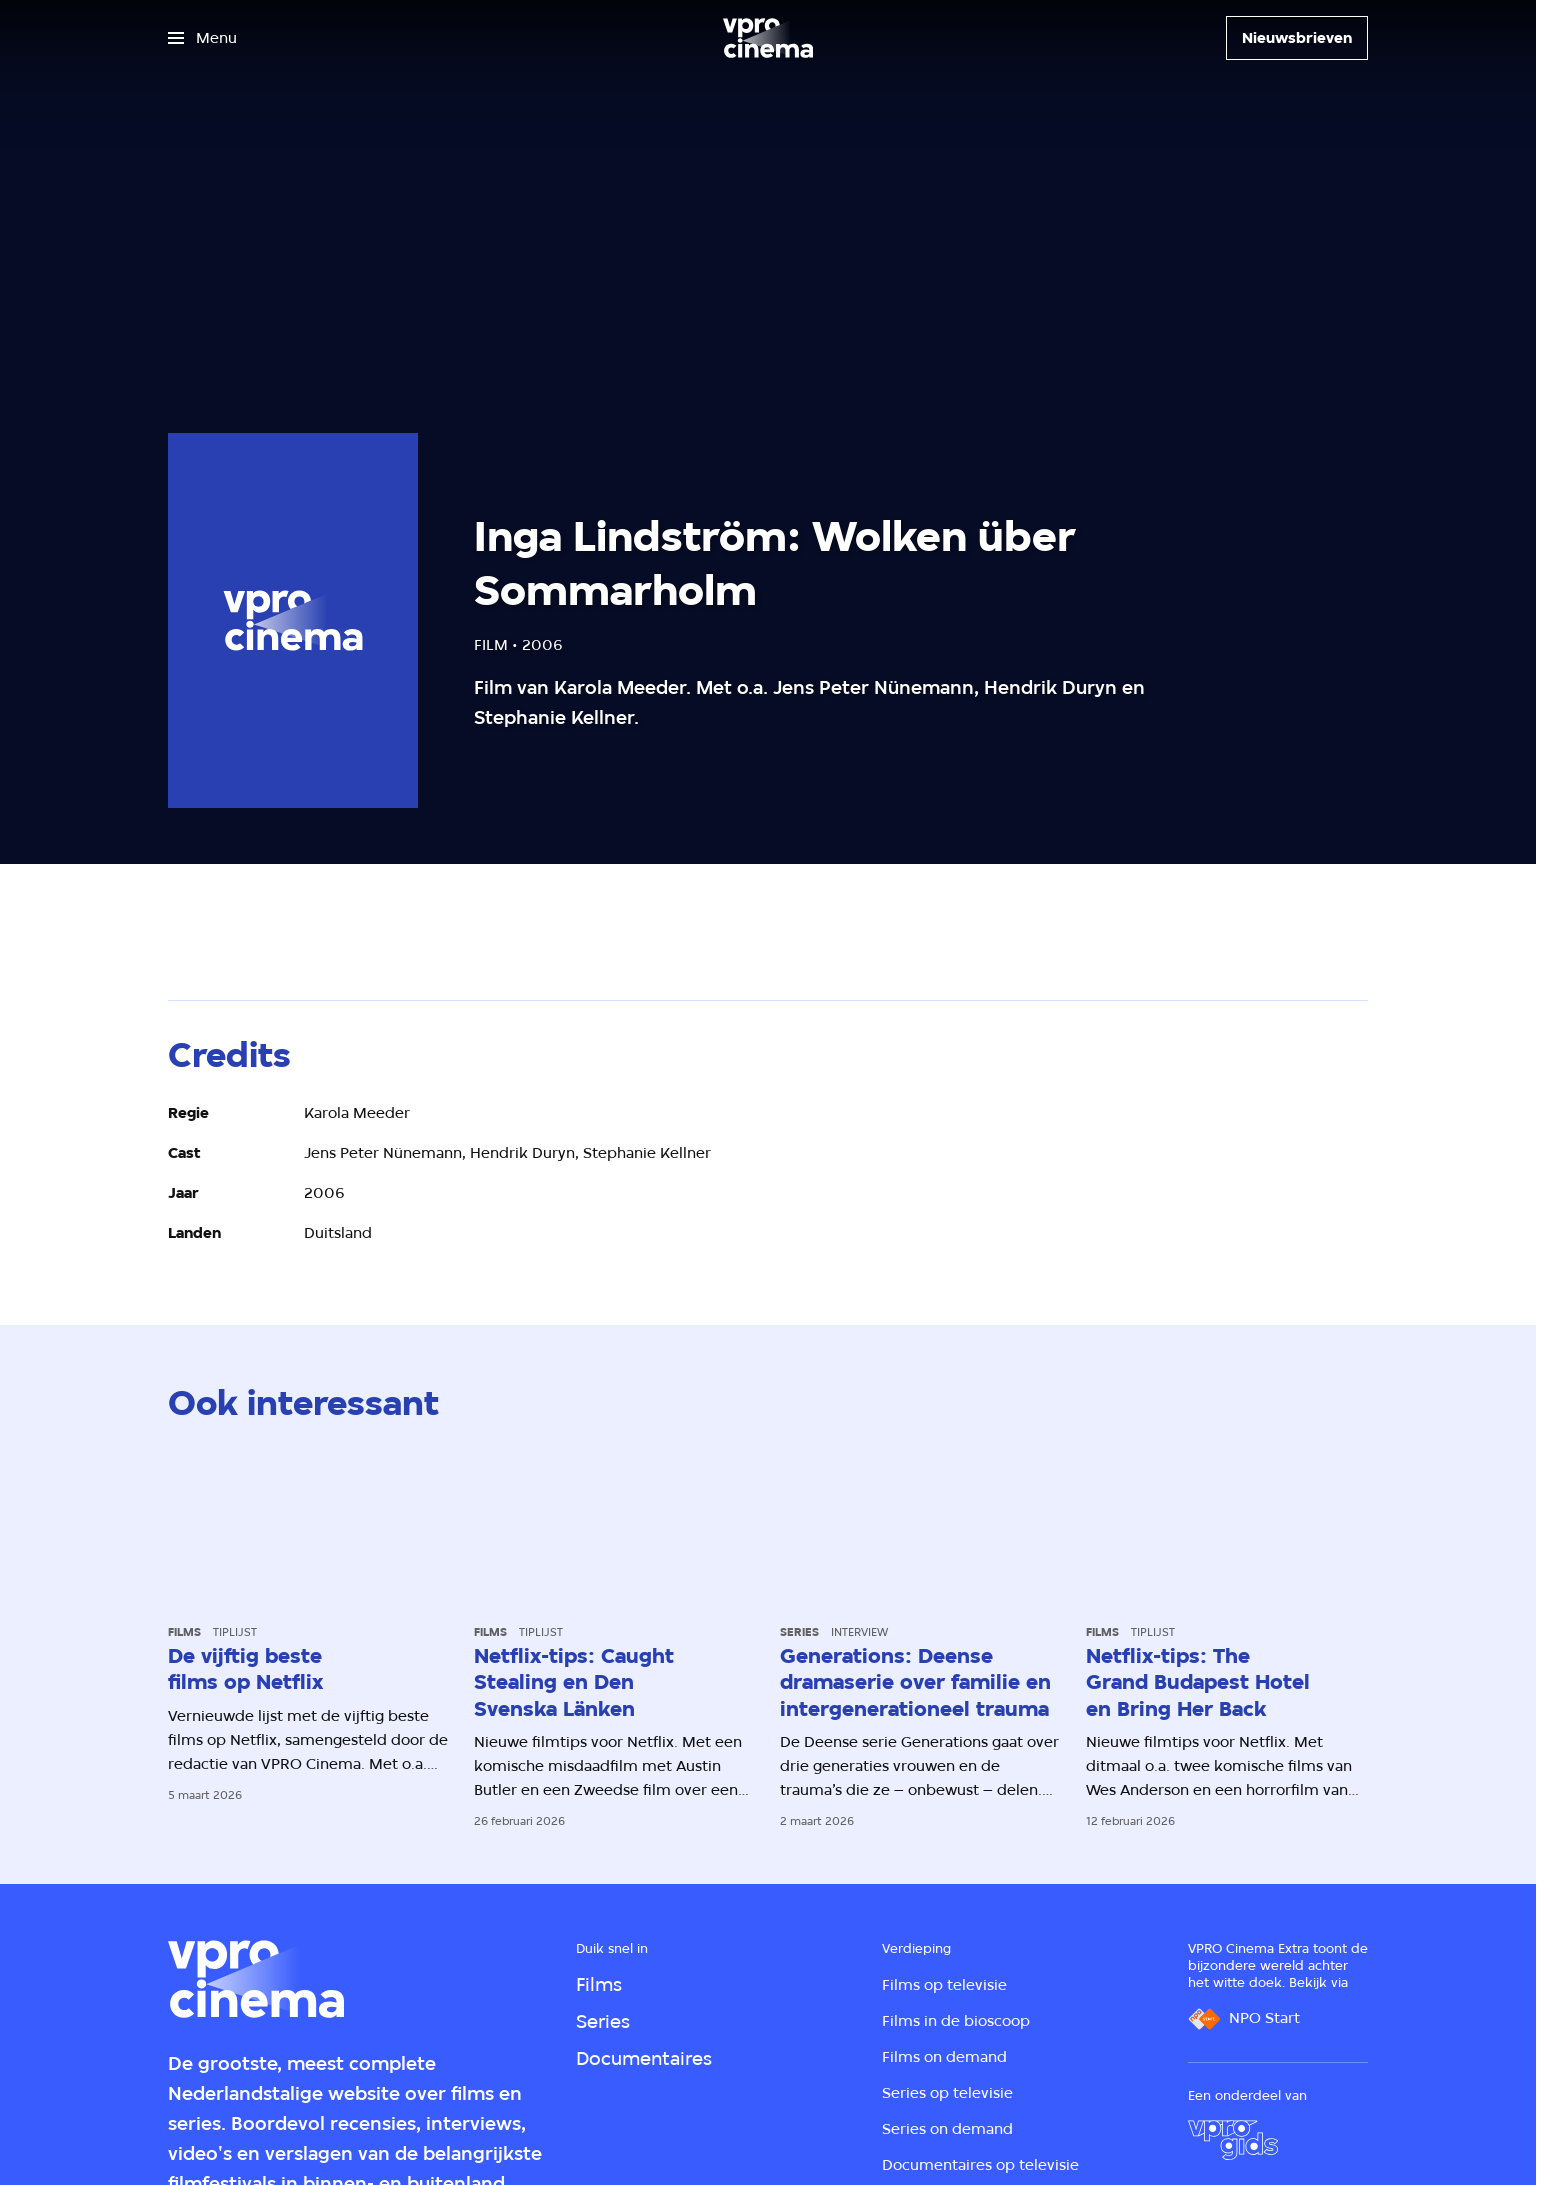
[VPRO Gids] (1233, 2140)
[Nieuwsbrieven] (1297, 38)
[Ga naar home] (768, 38)
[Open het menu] (202, 38)
